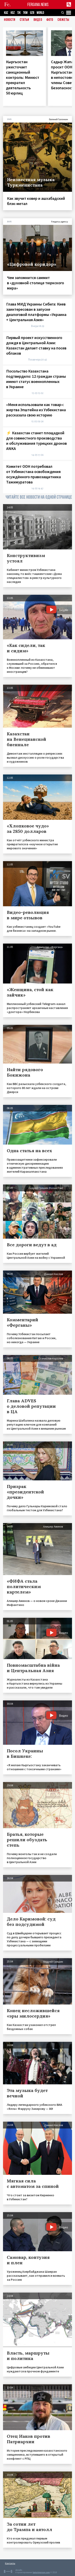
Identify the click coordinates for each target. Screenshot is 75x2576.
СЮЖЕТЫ (63, 20)
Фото (49, 20)
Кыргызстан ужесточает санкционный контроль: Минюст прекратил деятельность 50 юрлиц (22, 77)
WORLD (40, 13)
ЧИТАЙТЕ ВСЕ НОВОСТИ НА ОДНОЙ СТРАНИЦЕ (39, 497)
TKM (25, 13)
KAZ (6, 13)
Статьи (24, 20)
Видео (38, 20)
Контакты (10, 2563)
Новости (9, 20)
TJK (19, 13)
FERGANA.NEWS (38, 4)
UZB (32, 13)
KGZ (13, 13)
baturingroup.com (41, 2572)
